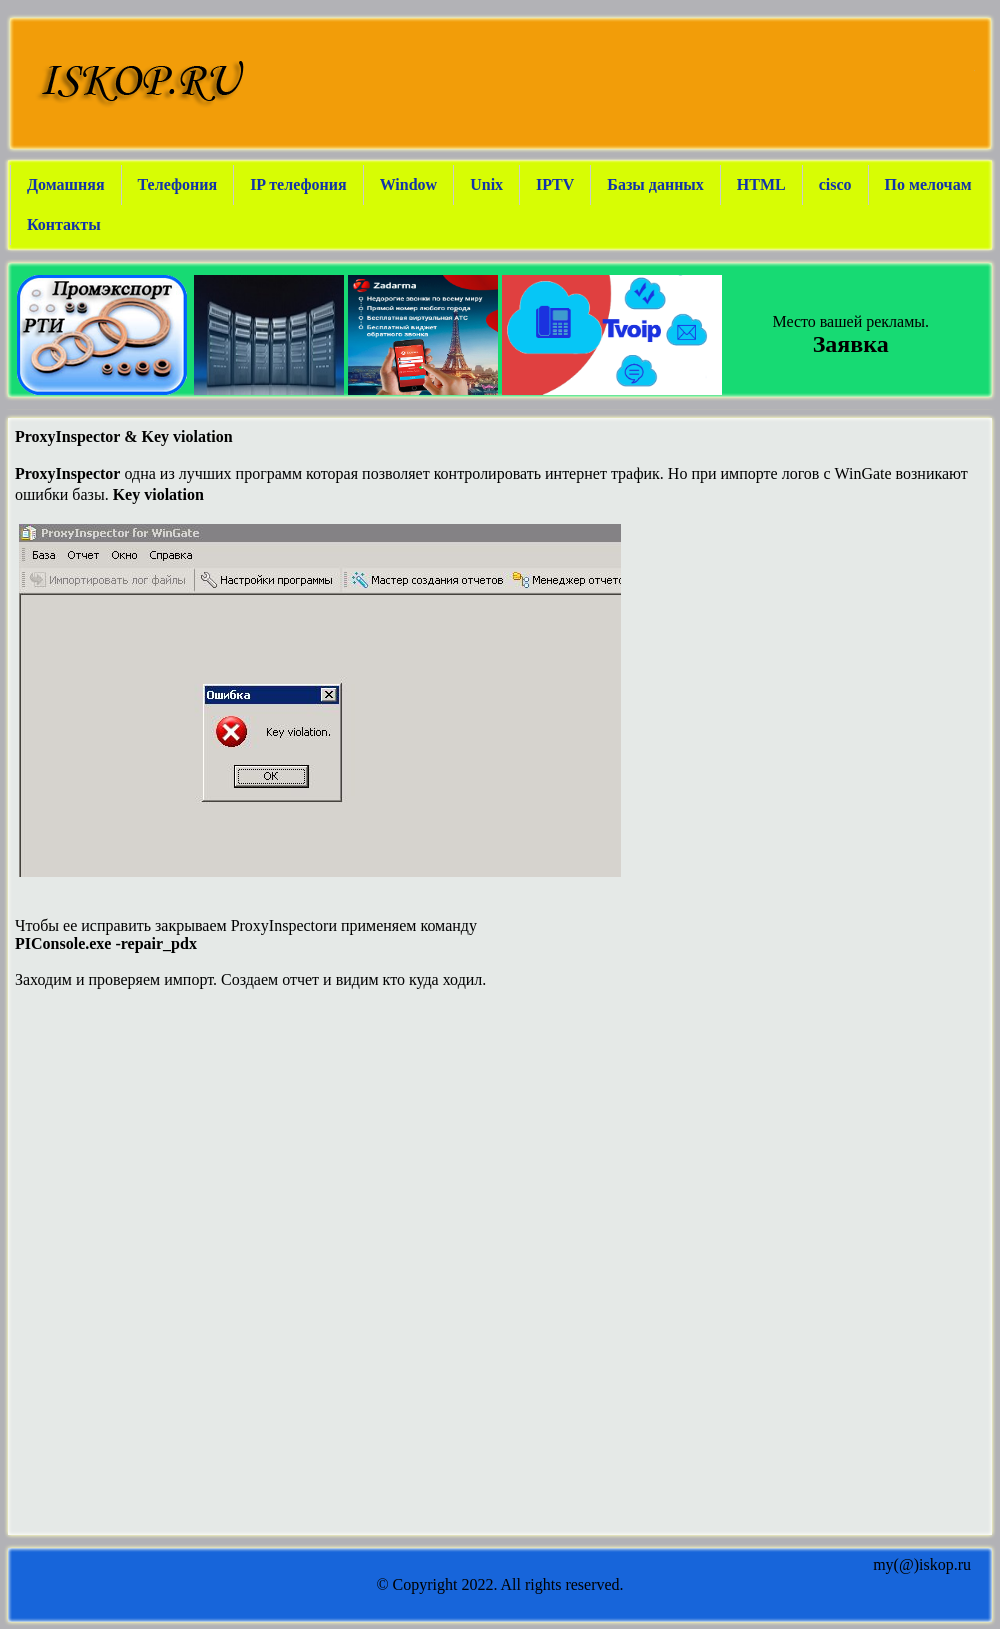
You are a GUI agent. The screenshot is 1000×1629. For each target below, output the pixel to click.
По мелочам (928, 184)
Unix (486, 184)
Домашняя (66, 184)
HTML (761, 184)
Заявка (851, 344)
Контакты (64, 224)
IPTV (555, 184)
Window (409, 184)
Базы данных (655, 184)
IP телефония (298, 184)
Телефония (178, 184)
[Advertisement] (500, 1147)
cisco (835, 184)
